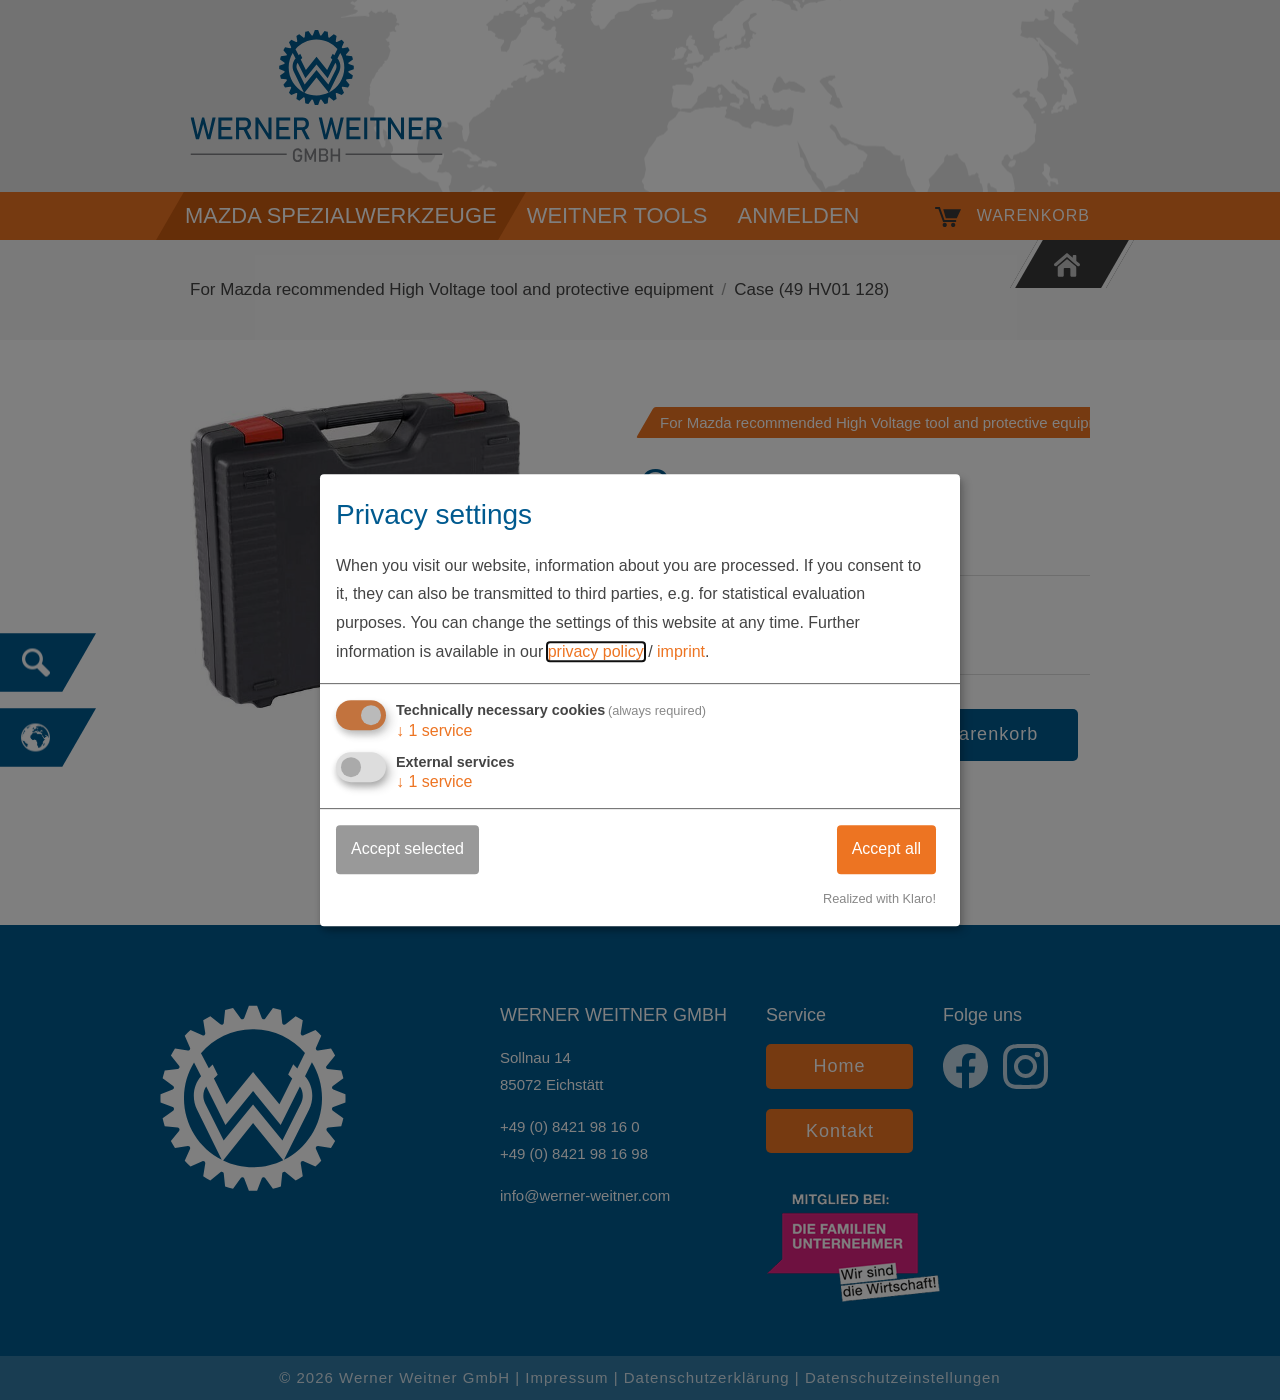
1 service (434, 730)
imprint (681, 651)
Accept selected (407, 848)
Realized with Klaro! (879, 898)
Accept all (886, 848)
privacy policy (596, 651)
